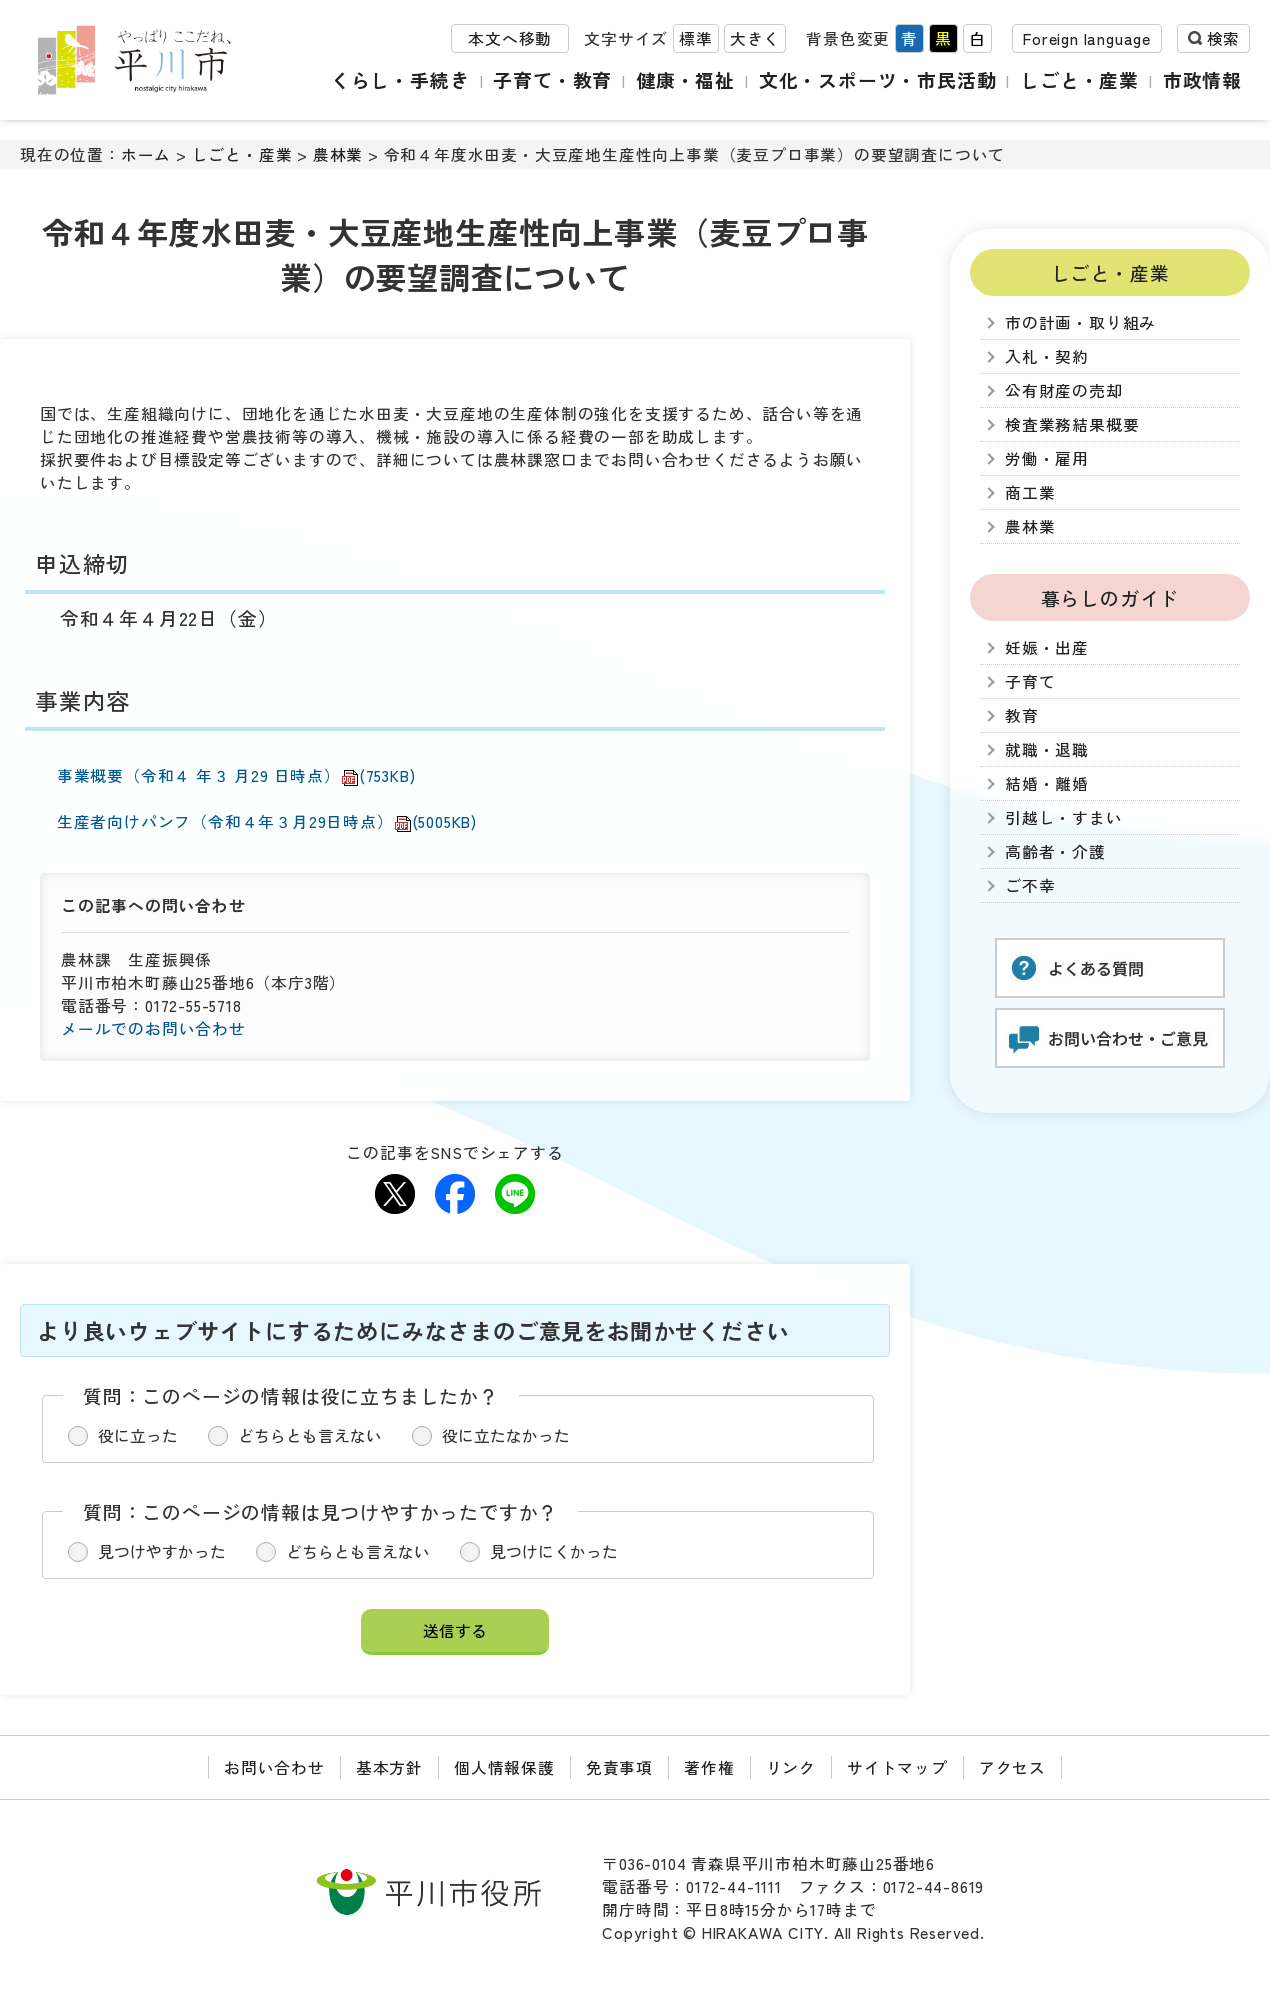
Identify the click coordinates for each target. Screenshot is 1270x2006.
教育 (1022, 715)
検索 (1223, 38)
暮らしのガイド (1110, 597)
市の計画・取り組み (1080, 322)
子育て (1030, 681)
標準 (696, 38)
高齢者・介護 (1055, 851)
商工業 (1030, 492)
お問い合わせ (274, 1767)
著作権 (709, 1767)
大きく (755, 38)
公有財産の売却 (1064, 390)
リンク (791, 1767)
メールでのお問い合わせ (153, 1028)
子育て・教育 (552, 79)
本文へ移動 (510, 38)
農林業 (338, 154)
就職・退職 (1047, 749)
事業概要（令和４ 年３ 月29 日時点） (236, 775)
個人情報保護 (504, 1767)
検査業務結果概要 (1072, 424)
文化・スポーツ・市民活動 (878, 79)
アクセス (1012, 1767)
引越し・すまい (1064, 817)
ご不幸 (1030, 885)
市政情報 (1202, 79)
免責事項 (619, 1767)
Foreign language (1087, 38)
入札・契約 (1047, 356)
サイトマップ (897, 1767)
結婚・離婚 (1047, 783)
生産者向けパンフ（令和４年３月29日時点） (267, 821)
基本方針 (389, 1767)
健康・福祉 (685, 79)
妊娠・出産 (1047, 647)
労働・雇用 (1047, 458)
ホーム (146, 154)
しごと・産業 (1079, 79)
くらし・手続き (400, 79)
